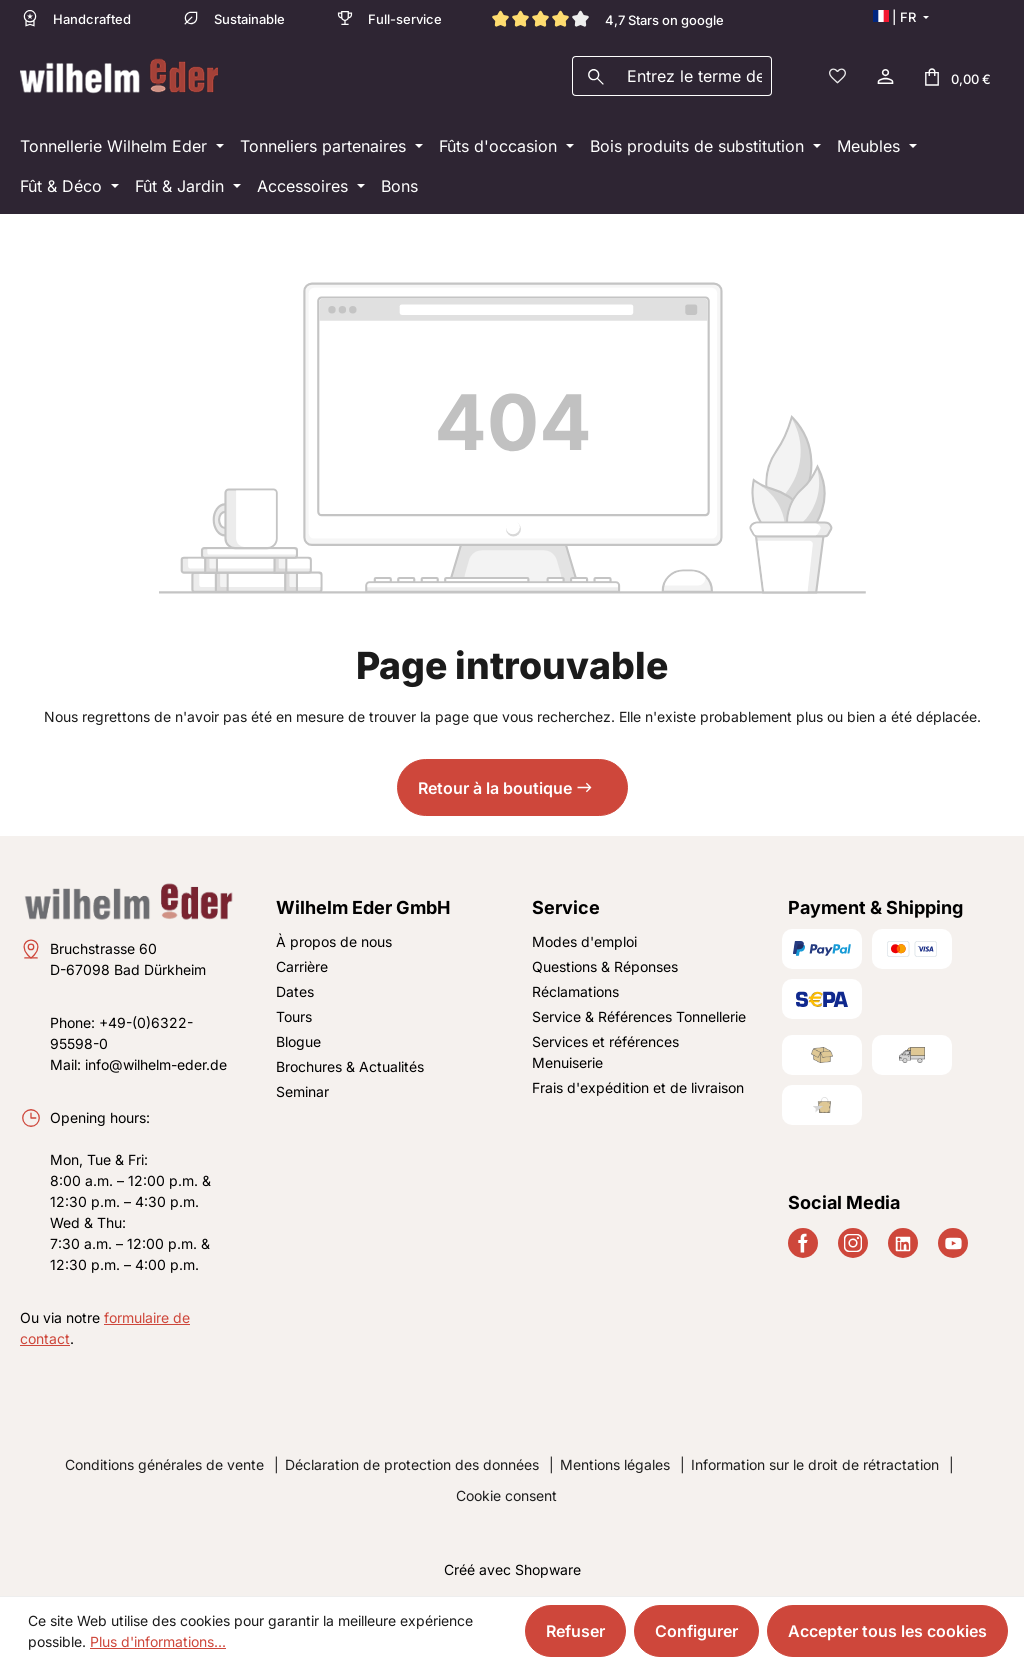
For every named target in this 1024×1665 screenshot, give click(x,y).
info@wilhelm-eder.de (156, 1064)
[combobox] (695, 76)
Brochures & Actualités (350, 1066)
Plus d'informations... (158, 1641)
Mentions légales (615, 1464)
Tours (294, 1016)
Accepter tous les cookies (887, 1631)
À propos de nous (334, 941)
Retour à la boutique (495, 788)
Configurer (696, 1631)
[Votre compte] (884, 76)
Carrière (302, 966)
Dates (295, 991)
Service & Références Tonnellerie (639, 1016)
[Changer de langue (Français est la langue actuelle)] (900, 17)
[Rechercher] (595, 76)
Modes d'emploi (584, 941)
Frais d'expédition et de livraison (638, 1087)
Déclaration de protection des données (412, 1464)
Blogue (298, 1041)
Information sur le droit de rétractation (815, 1464)
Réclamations (575, 991)
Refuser (575, 1631)
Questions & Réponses (605, 966)
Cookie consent (506, 1495)
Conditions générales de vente (164, 1464)
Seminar (302, 1091)
